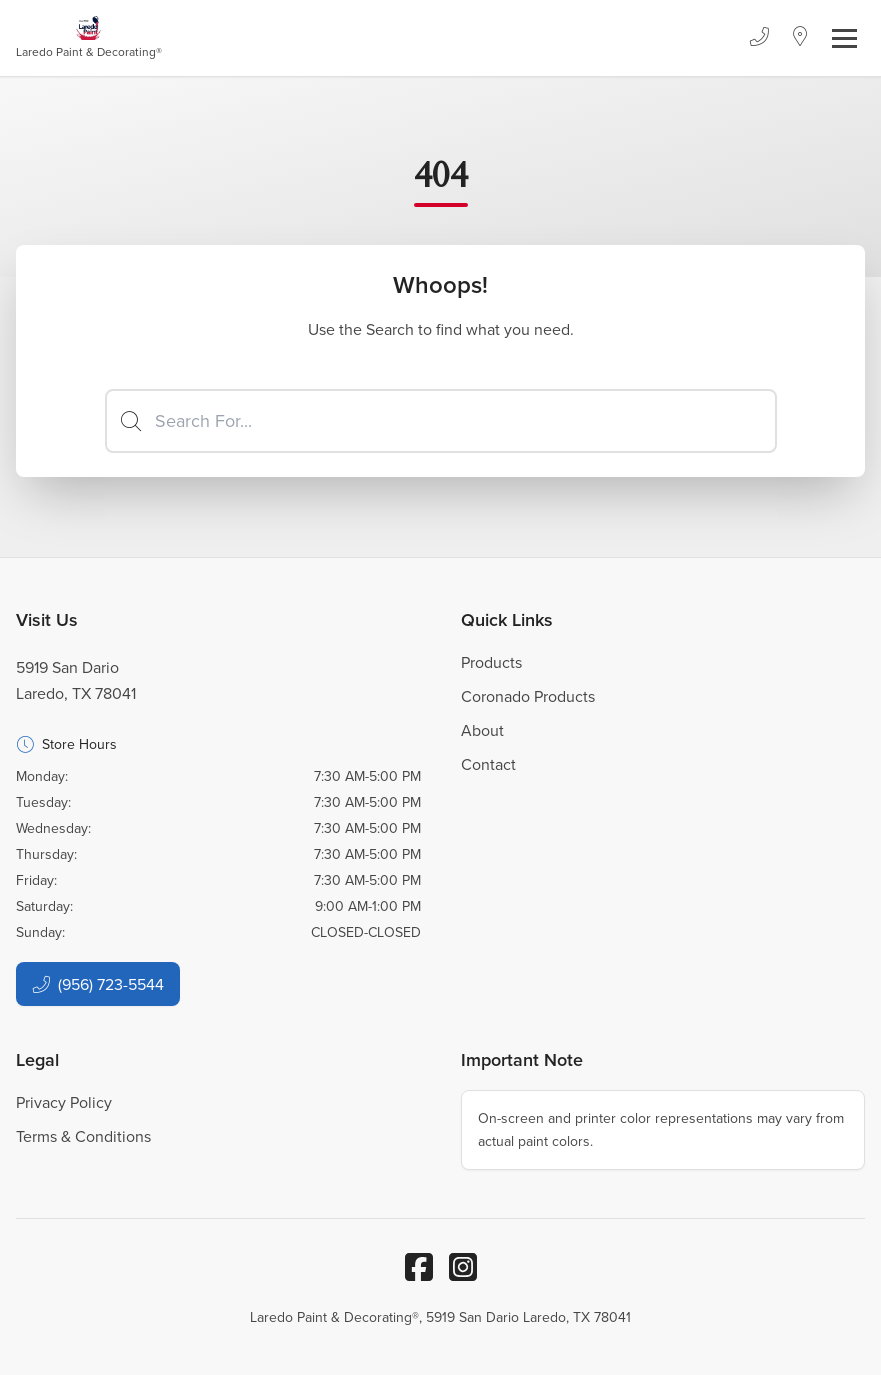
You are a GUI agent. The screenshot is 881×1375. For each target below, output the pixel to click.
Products (491, 662)
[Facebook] (419, 1267)
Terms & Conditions (83, 1136)
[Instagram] (463, 1267)
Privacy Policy (64, 1102)
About (482, 730)
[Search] (441, 421)
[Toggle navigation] (844, 38)
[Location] (800, 38)
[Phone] (759, 38)
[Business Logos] (89, 38)
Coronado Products (528, 696)
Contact (488, 764)
